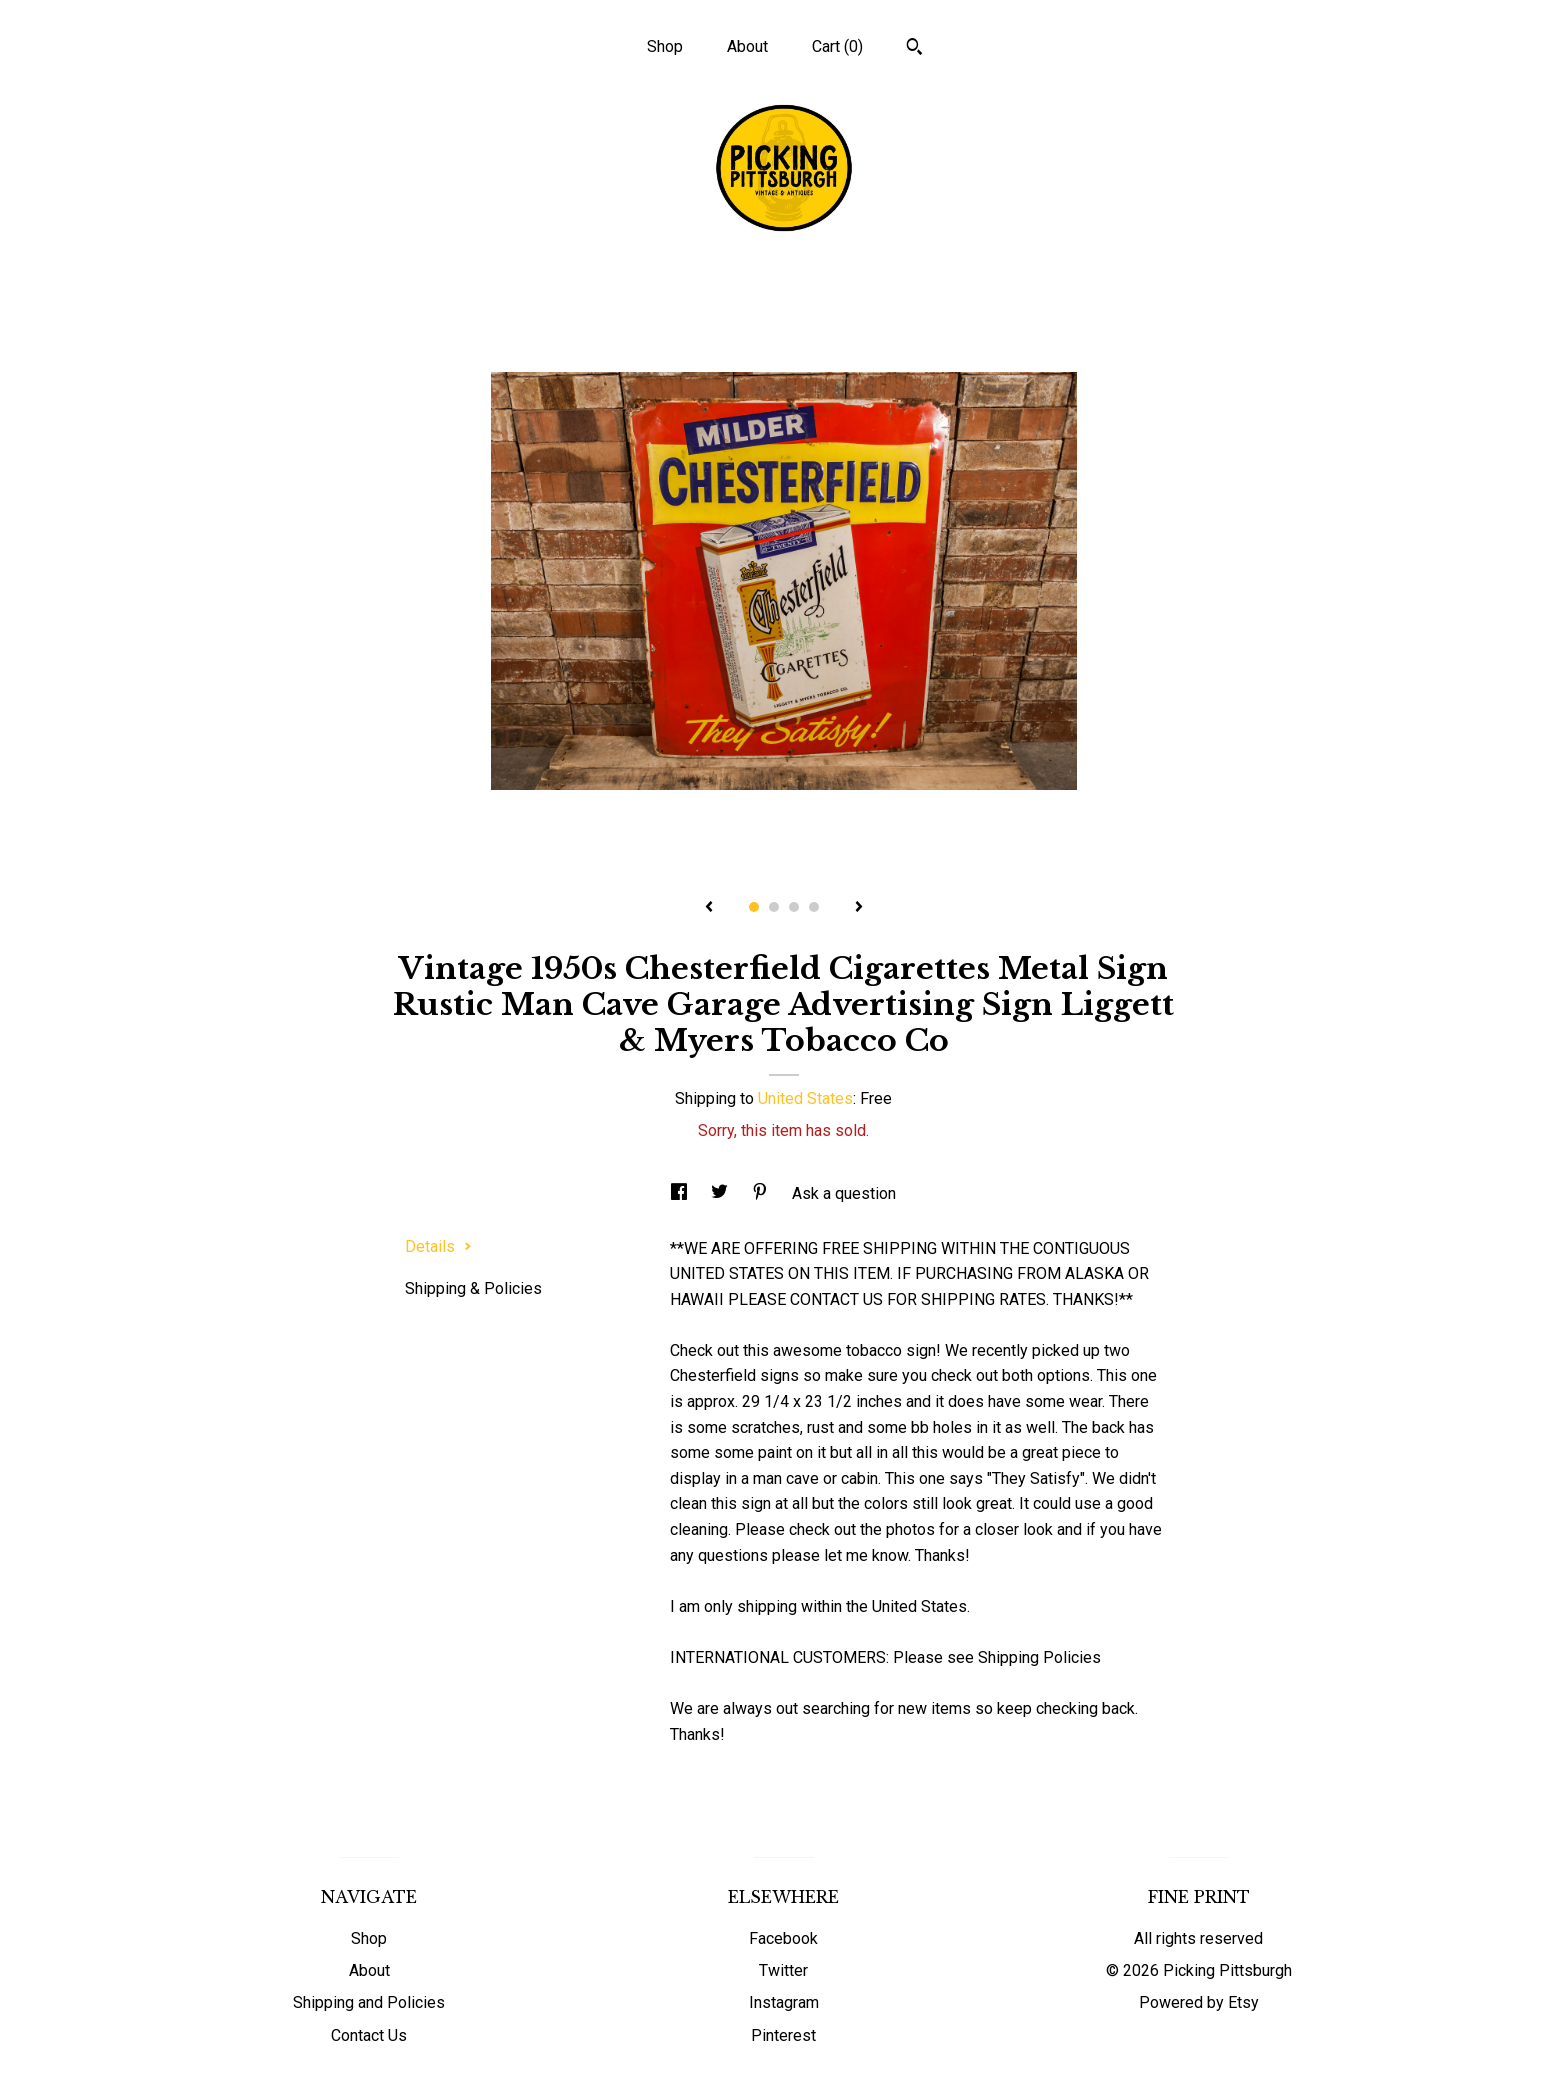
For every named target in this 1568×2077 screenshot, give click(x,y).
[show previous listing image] (709, 908)
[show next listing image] (859, 908)
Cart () (837, 46)
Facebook (783, 1938)
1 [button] (754, 907)
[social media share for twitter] (721, 1193)
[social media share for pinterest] (762, 1193)
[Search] (914, 49)
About (747, 46)
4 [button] (814, 907)
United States (805, 1098)
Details (438, 1246)
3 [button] (794, 907)
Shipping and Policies (369, 2002)
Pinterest (783, 2035)
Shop (665, 46)
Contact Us (369, 2035)
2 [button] (774, 907)
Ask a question (844, 1193)
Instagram (784, 2002)
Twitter (783, 1970)
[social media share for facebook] (681, 1193)
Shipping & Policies (473, 1288)
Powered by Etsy (1199, 2002)
